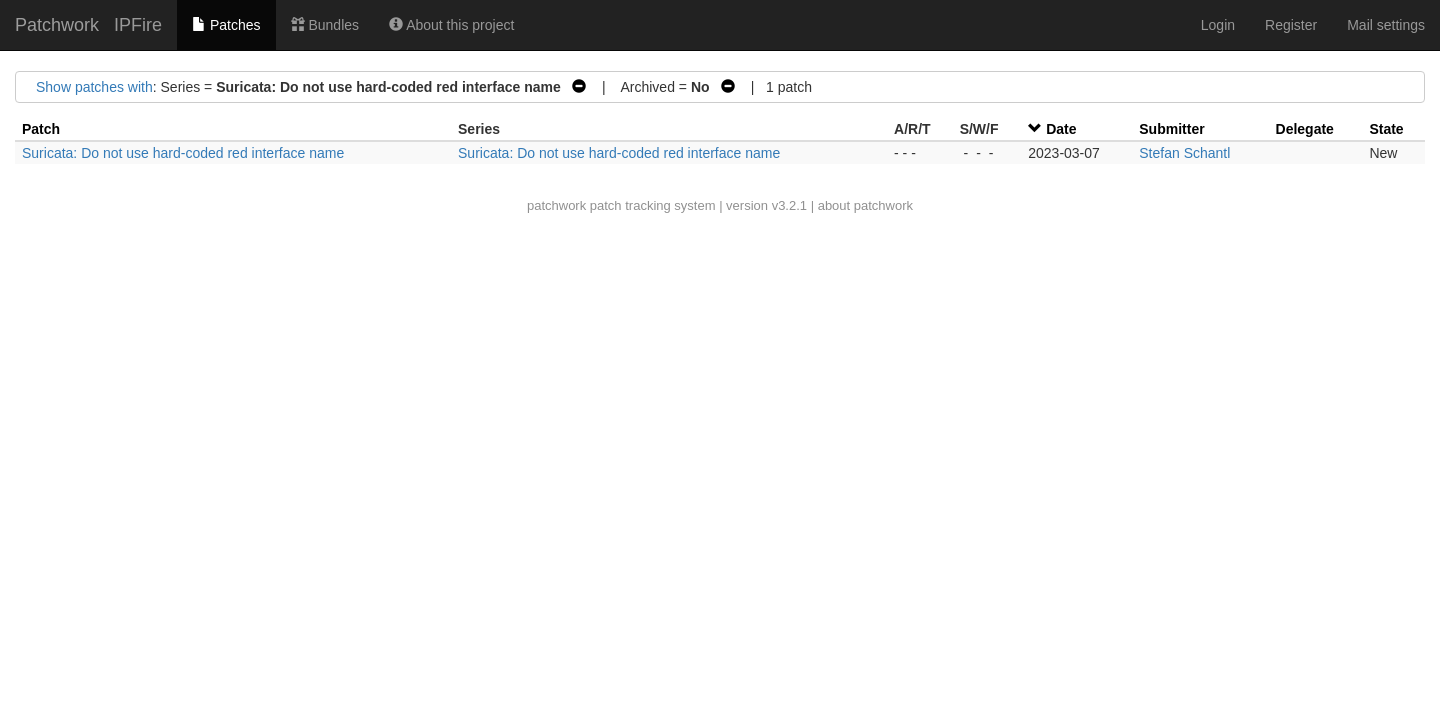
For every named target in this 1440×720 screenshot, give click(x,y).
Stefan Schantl (1184, 153)
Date (1061, 129)
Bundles (325, 25)
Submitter (1171, 129)
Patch (41, 129)
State (1386, 129)
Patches (226, 25)
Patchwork (57, 25)
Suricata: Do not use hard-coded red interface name (183, 153)
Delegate (1305, 129)
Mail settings (1386, 25)
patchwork (556, 205)
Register (1291, 25)
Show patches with (94, 87)
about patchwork (865, 205)
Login (1218, 25)
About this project (451, 25)
